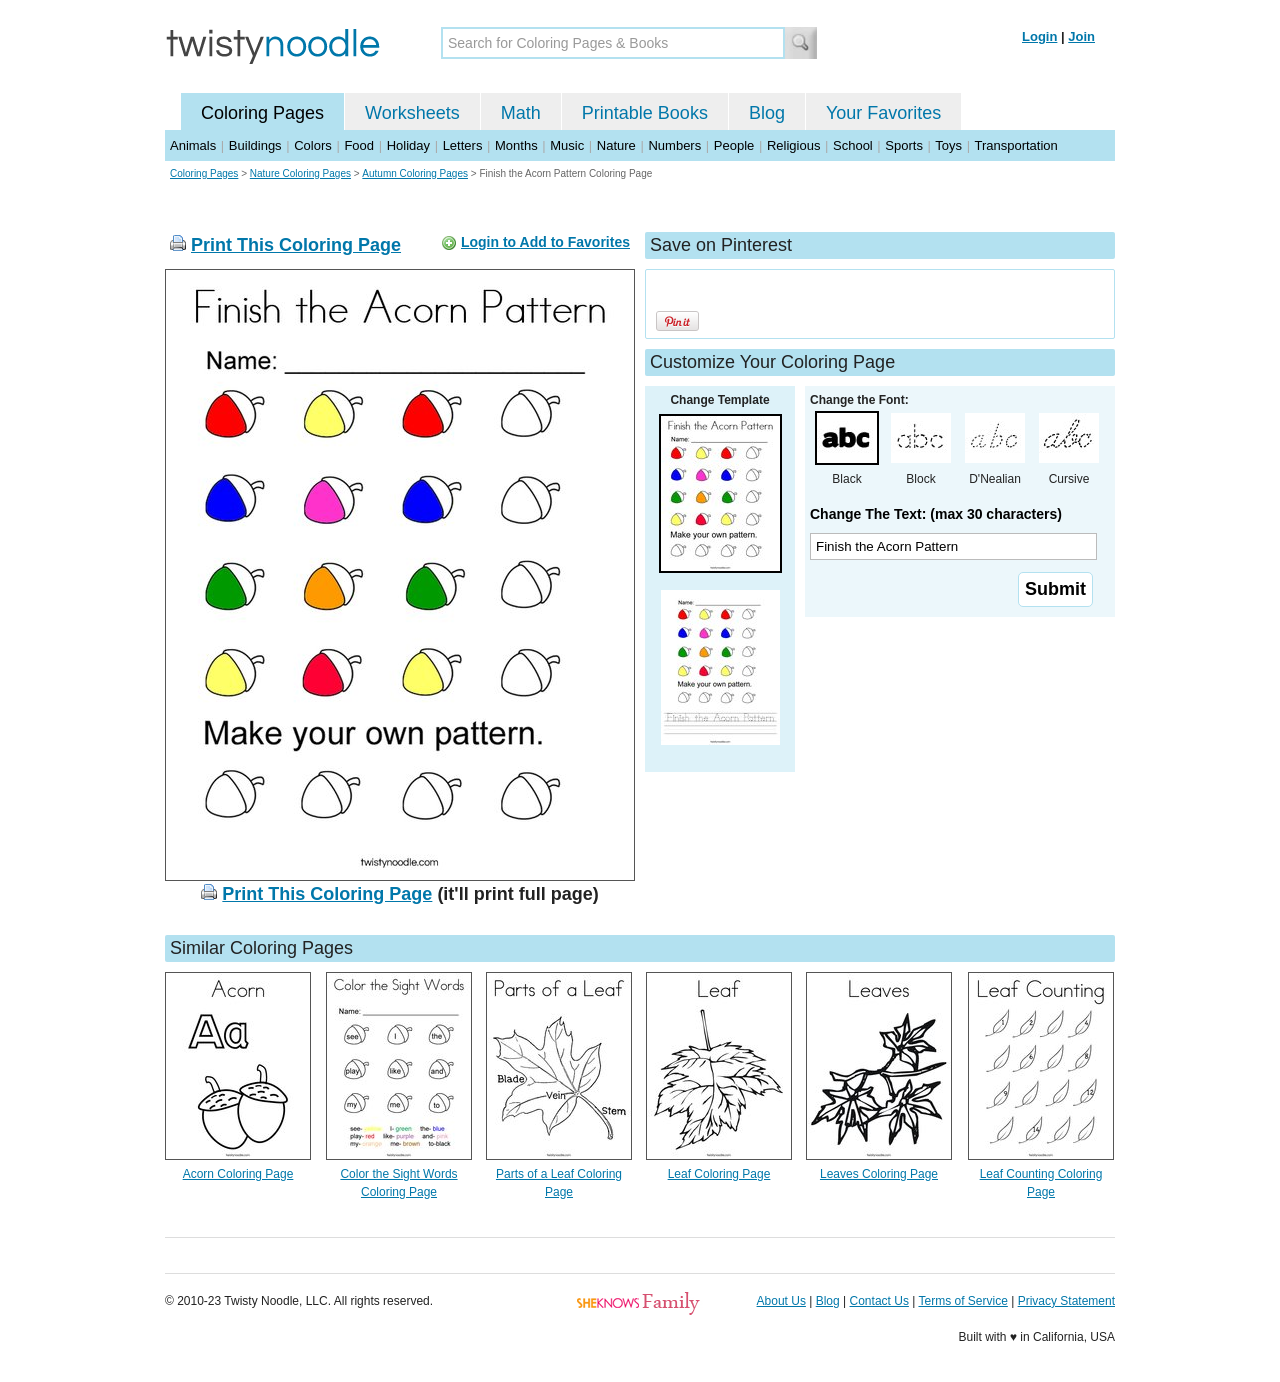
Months (516, 145)
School (853, 145)
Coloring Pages (262, 113)
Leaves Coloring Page (879, 1174)
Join (1081, 36)
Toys (948, 145)
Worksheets (412, 113)
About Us (781, 1301)
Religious (793, 145)
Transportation (1015, 145)
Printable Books (645, 113)
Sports (904, 145)
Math (521, 113)
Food (359, 145)
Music (567, 145)
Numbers (674, 145)
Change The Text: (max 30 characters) (936, 514)
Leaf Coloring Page (719, 1174)
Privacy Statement (1066, 1301)
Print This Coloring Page (296, 245)
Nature (616, 145)
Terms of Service (962, 1301)
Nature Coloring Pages (300, 173)
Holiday (408, 145)
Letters (463, 145)
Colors (313, 145)
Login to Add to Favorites (545, 242)
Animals (193, 145)
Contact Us (879, 1301)
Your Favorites (883, 113)
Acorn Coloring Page (238, 1174)
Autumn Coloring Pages (415, 173)
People (734, 145)
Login (1039, 36)
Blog (767, 113)
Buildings (255, 145)
